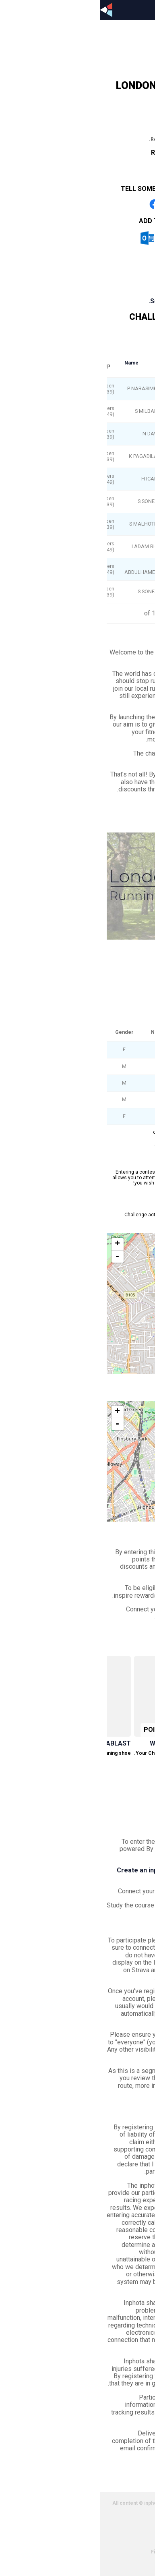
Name (31, 363)
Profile (92, 38)
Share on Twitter (77, 204)
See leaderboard (122, 1013)
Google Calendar (108, 238)
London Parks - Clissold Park (103, 336)
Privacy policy (117, 2522)
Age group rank (107, 362)
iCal (78, 238)
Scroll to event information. (90, 301)
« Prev (91, 1145)
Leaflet (139, 1370)
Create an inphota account (57, 1870)
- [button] (17, 1257)
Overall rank (134, 363)
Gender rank (80, 363)
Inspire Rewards (98, 1574)
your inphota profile (112, 1891)
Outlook (47, 238)
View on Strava (79, 1225)
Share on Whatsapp (101, 204)
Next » (63, 1145)
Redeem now (91, 1773)
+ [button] (17, 1244)
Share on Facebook (54, 204)
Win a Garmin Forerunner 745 (99, 1743)
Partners (123, 2537)
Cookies (123, 2530)
